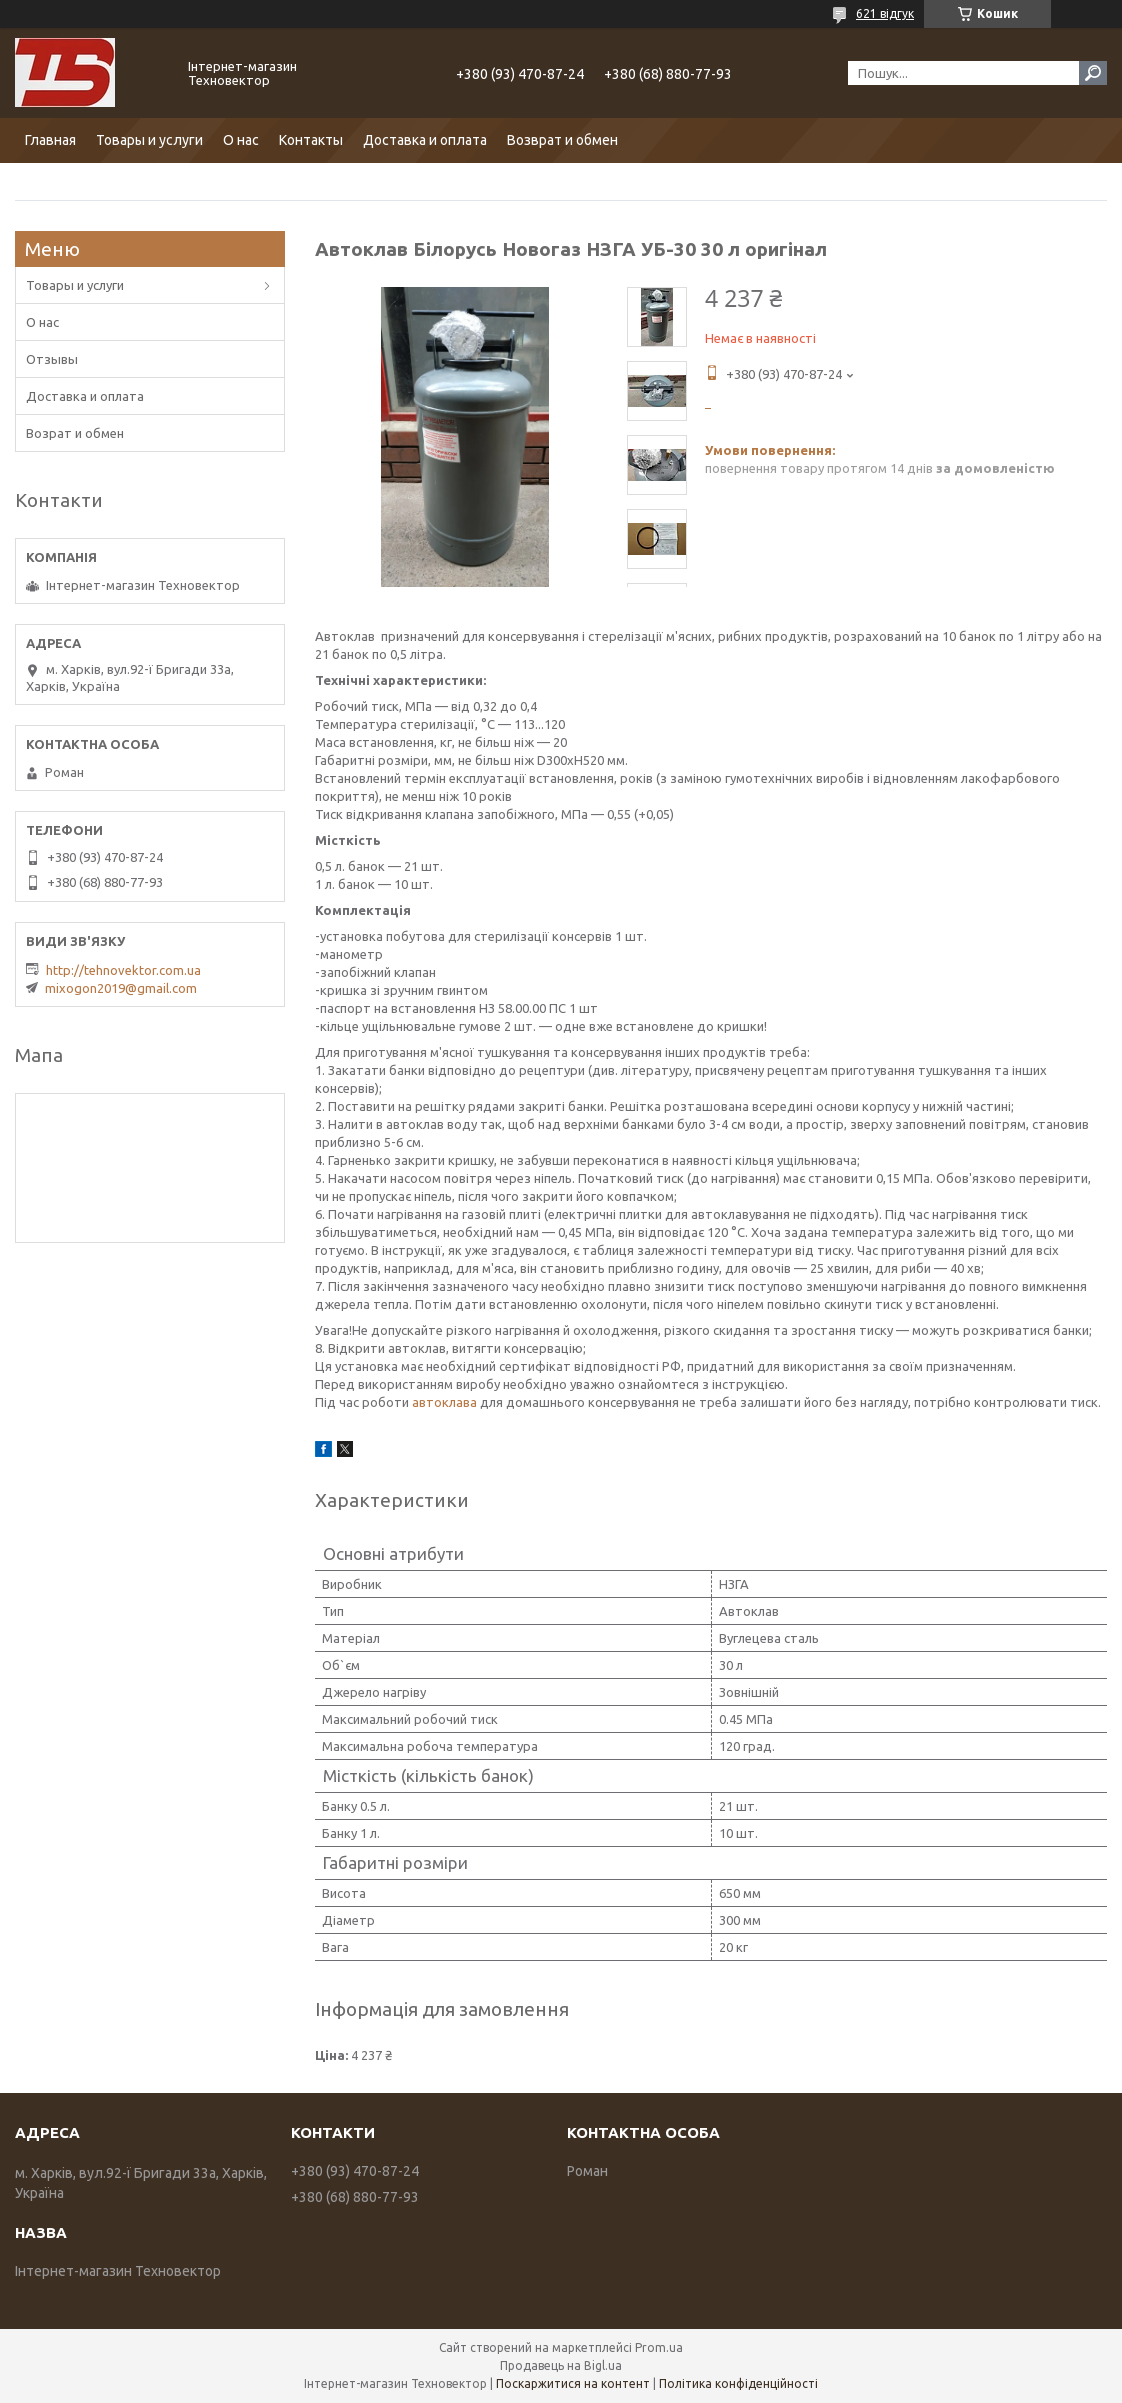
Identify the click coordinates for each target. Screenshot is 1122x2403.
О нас (241, 140)
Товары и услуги (149, 140)
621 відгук (885, 13)
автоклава (444, 1402)
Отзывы (52, 359)
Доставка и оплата (425, 140)
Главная (50, 140)
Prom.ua (659, 2347)
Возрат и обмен (75, 433)
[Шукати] (1093, 73)
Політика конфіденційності (738, 2383)
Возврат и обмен (562, 140)
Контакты (311, 140)
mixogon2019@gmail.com (121, 988)
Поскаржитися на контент (573, 2383)
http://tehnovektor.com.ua (123, 970)
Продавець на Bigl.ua (561, 2365)
